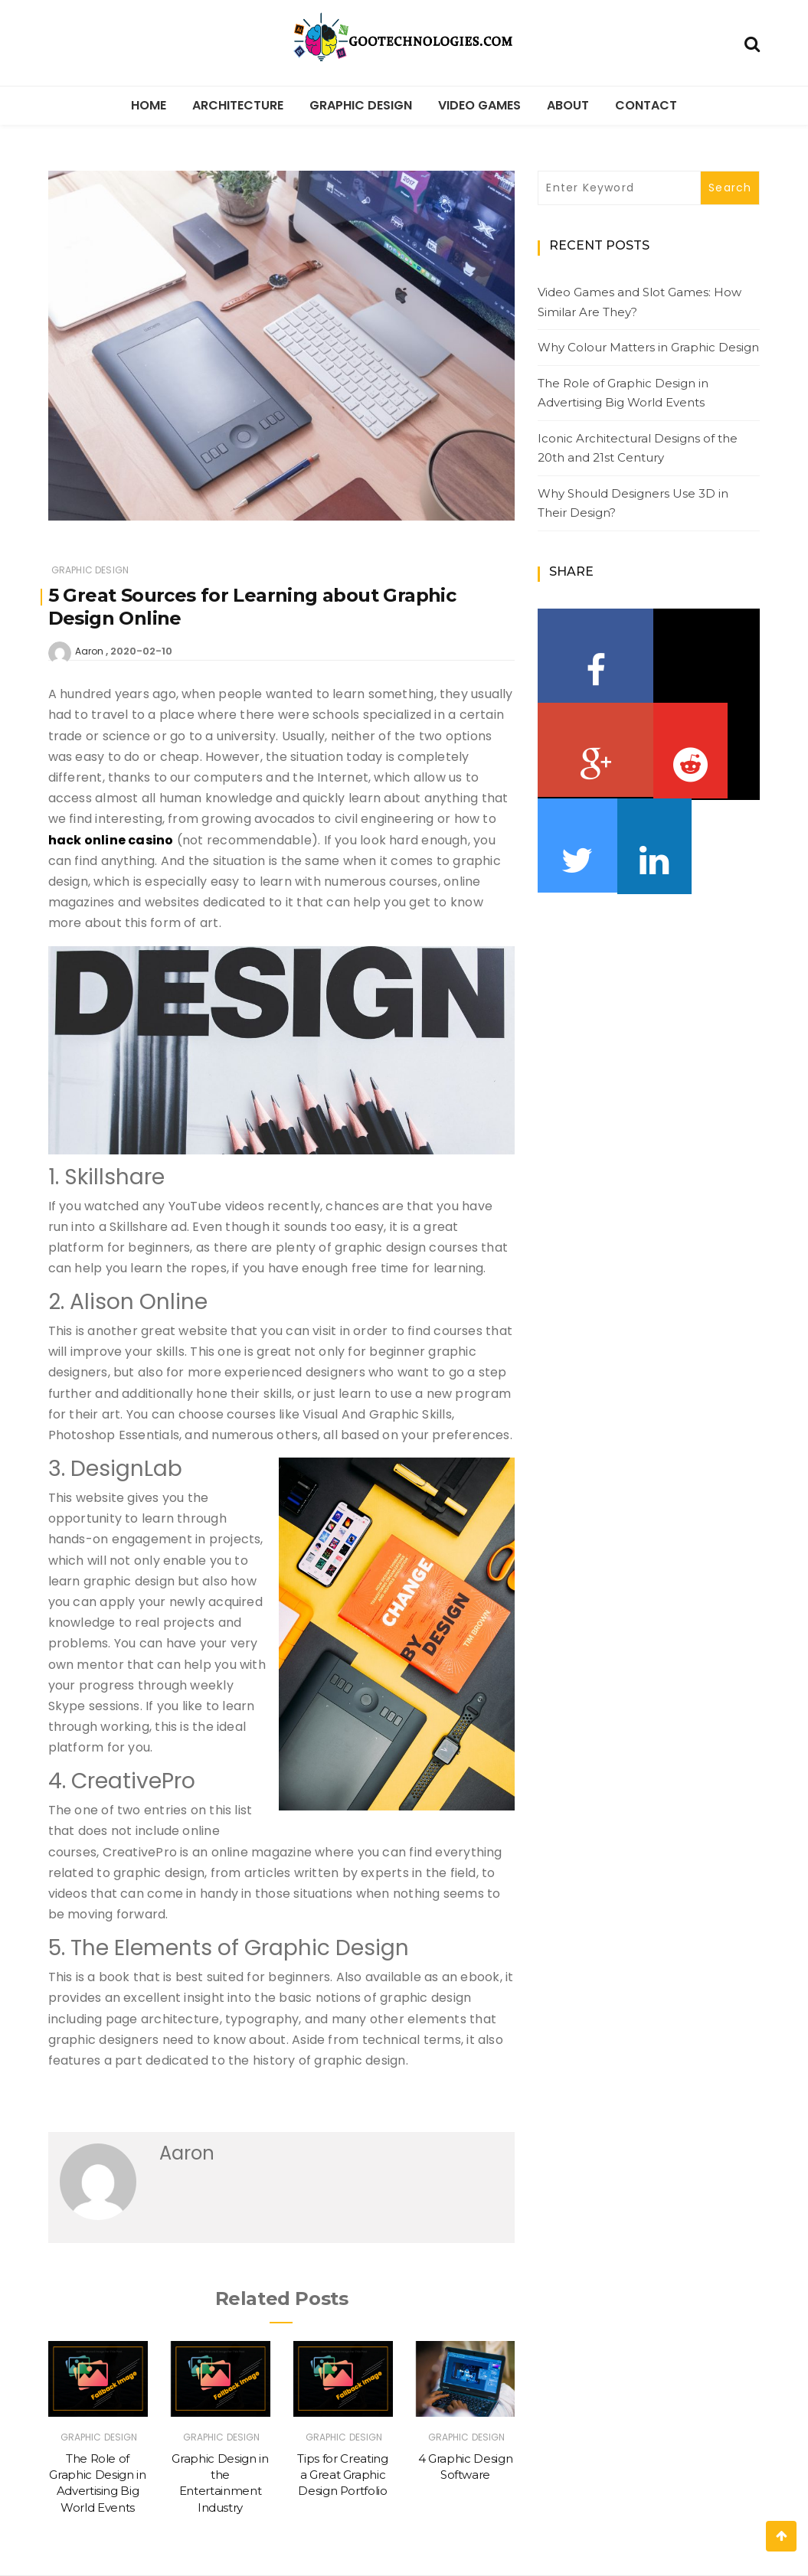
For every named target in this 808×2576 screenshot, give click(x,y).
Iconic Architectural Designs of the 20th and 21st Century (638, 448)
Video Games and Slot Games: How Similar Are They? (639, 302)
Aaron (89, 651)
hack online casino (111, 840)
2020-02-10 (141, 651)
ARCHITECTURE (237, 105)
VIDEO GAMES (479, 105)
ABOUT (568, 105)
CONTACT (646, 105)
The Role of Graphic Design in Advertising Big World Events (623, 393)
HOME (148, 105)
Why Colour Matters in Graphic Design (648, 347)
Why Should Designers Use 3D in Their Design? (633, 503)
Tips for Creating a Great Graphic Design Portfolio (342, 2475)
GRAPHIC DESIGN (360, 105)
